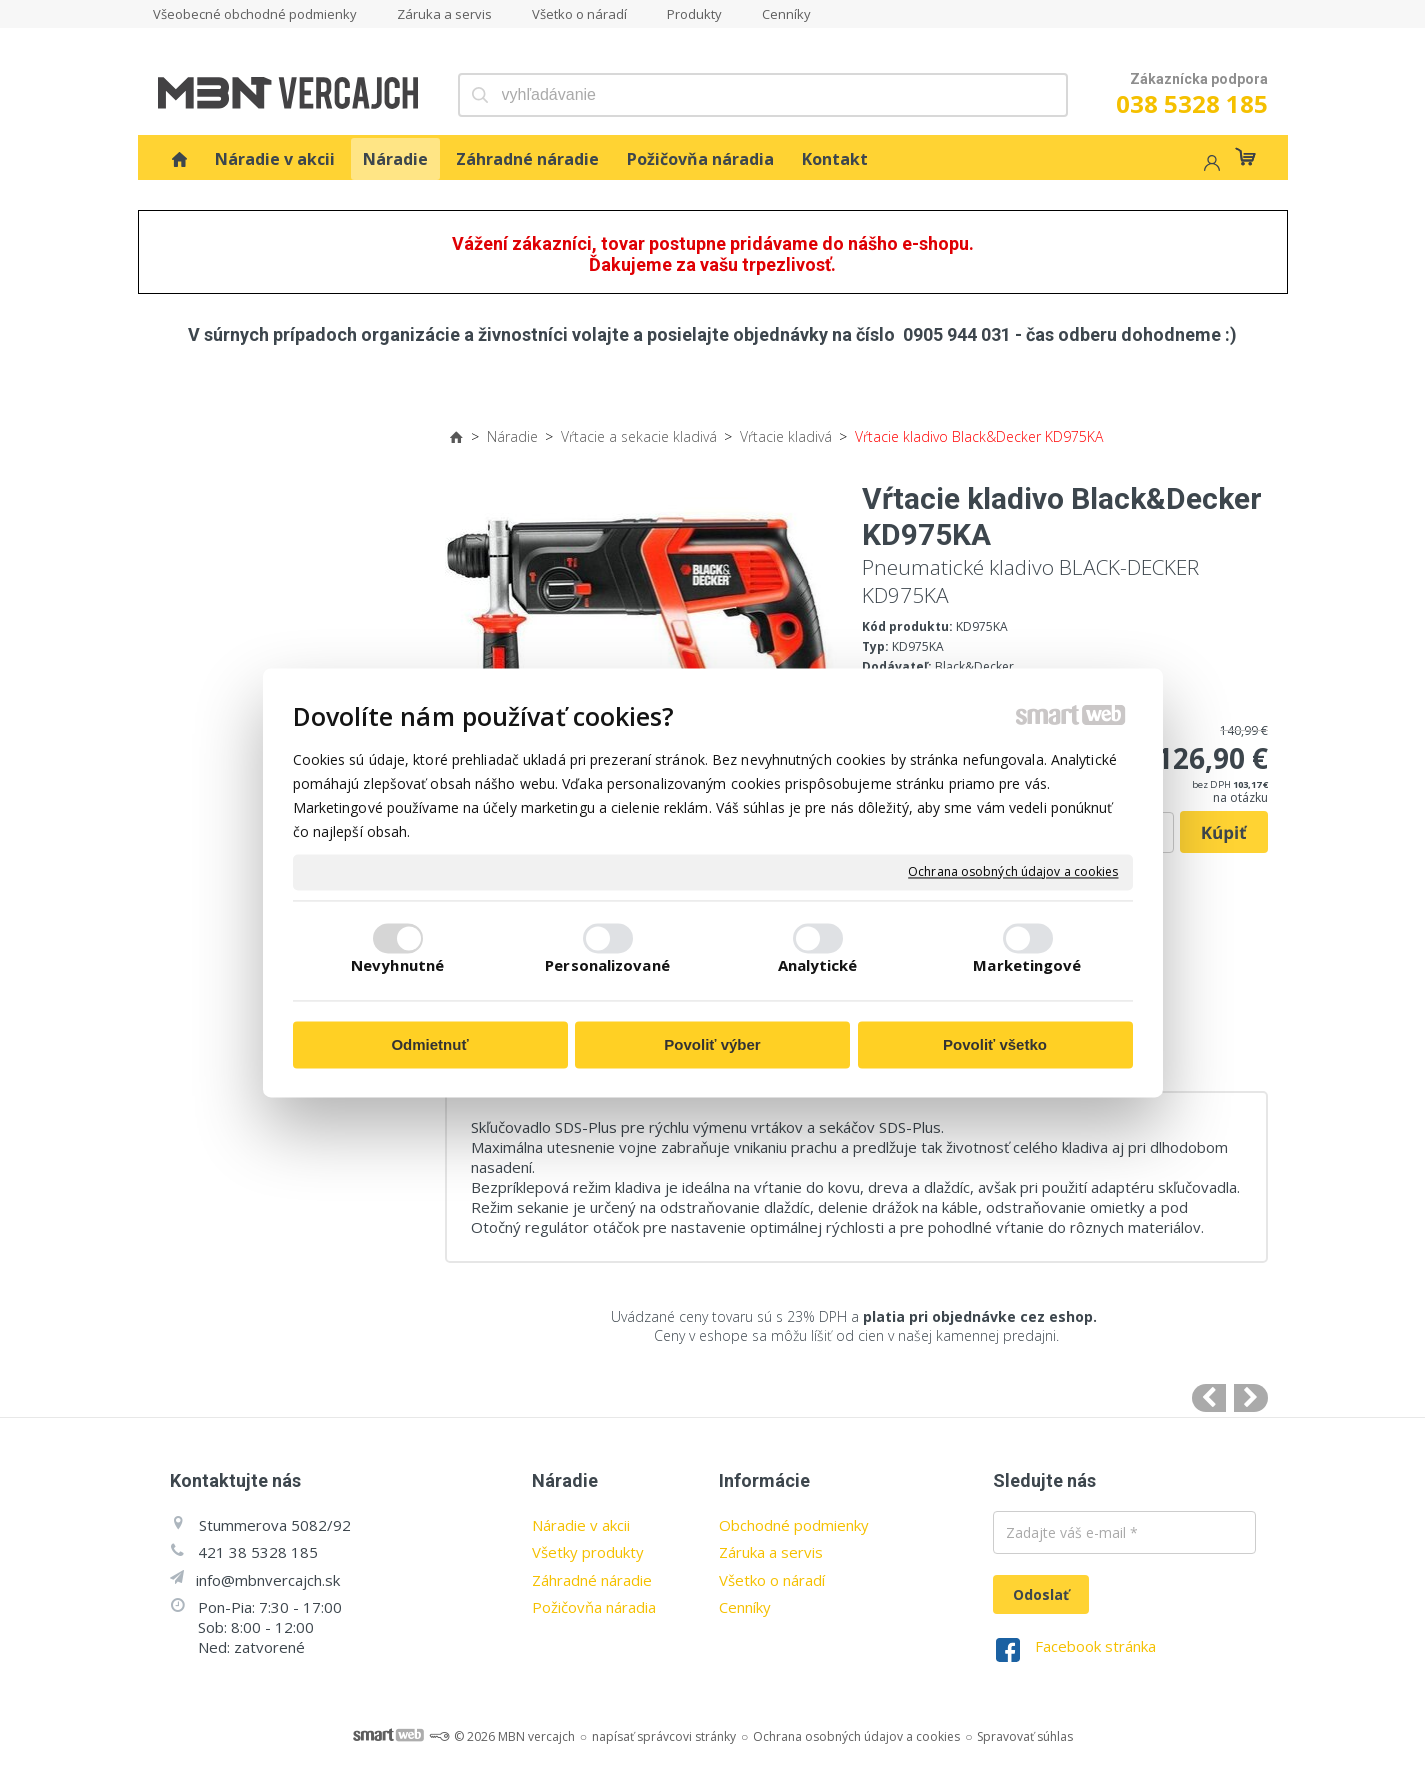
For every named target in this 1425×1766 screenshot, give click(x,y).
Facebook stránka (1095, 1646)
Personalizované (607, 966)
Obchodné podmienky (794, 1525)
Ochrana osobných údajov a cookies (1013, 872)
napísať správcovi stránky (664, 1736)
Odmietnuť (429, 1044)
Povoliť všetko (995, 1044)
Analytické (818, 966)
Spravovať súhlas (1025, 1736)
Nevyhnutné (397, 966)
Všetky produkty (588, 1552)
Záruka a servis (771, 1552)
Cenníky (745, 1607)
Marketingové (1027, 966)
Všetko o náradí (772, 1580)
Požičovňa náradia (594, 1607)
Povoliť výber (712, 1044)
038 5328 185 (1192, 103)
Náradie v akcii (581, 1525)
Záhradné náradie (592, 1580)
